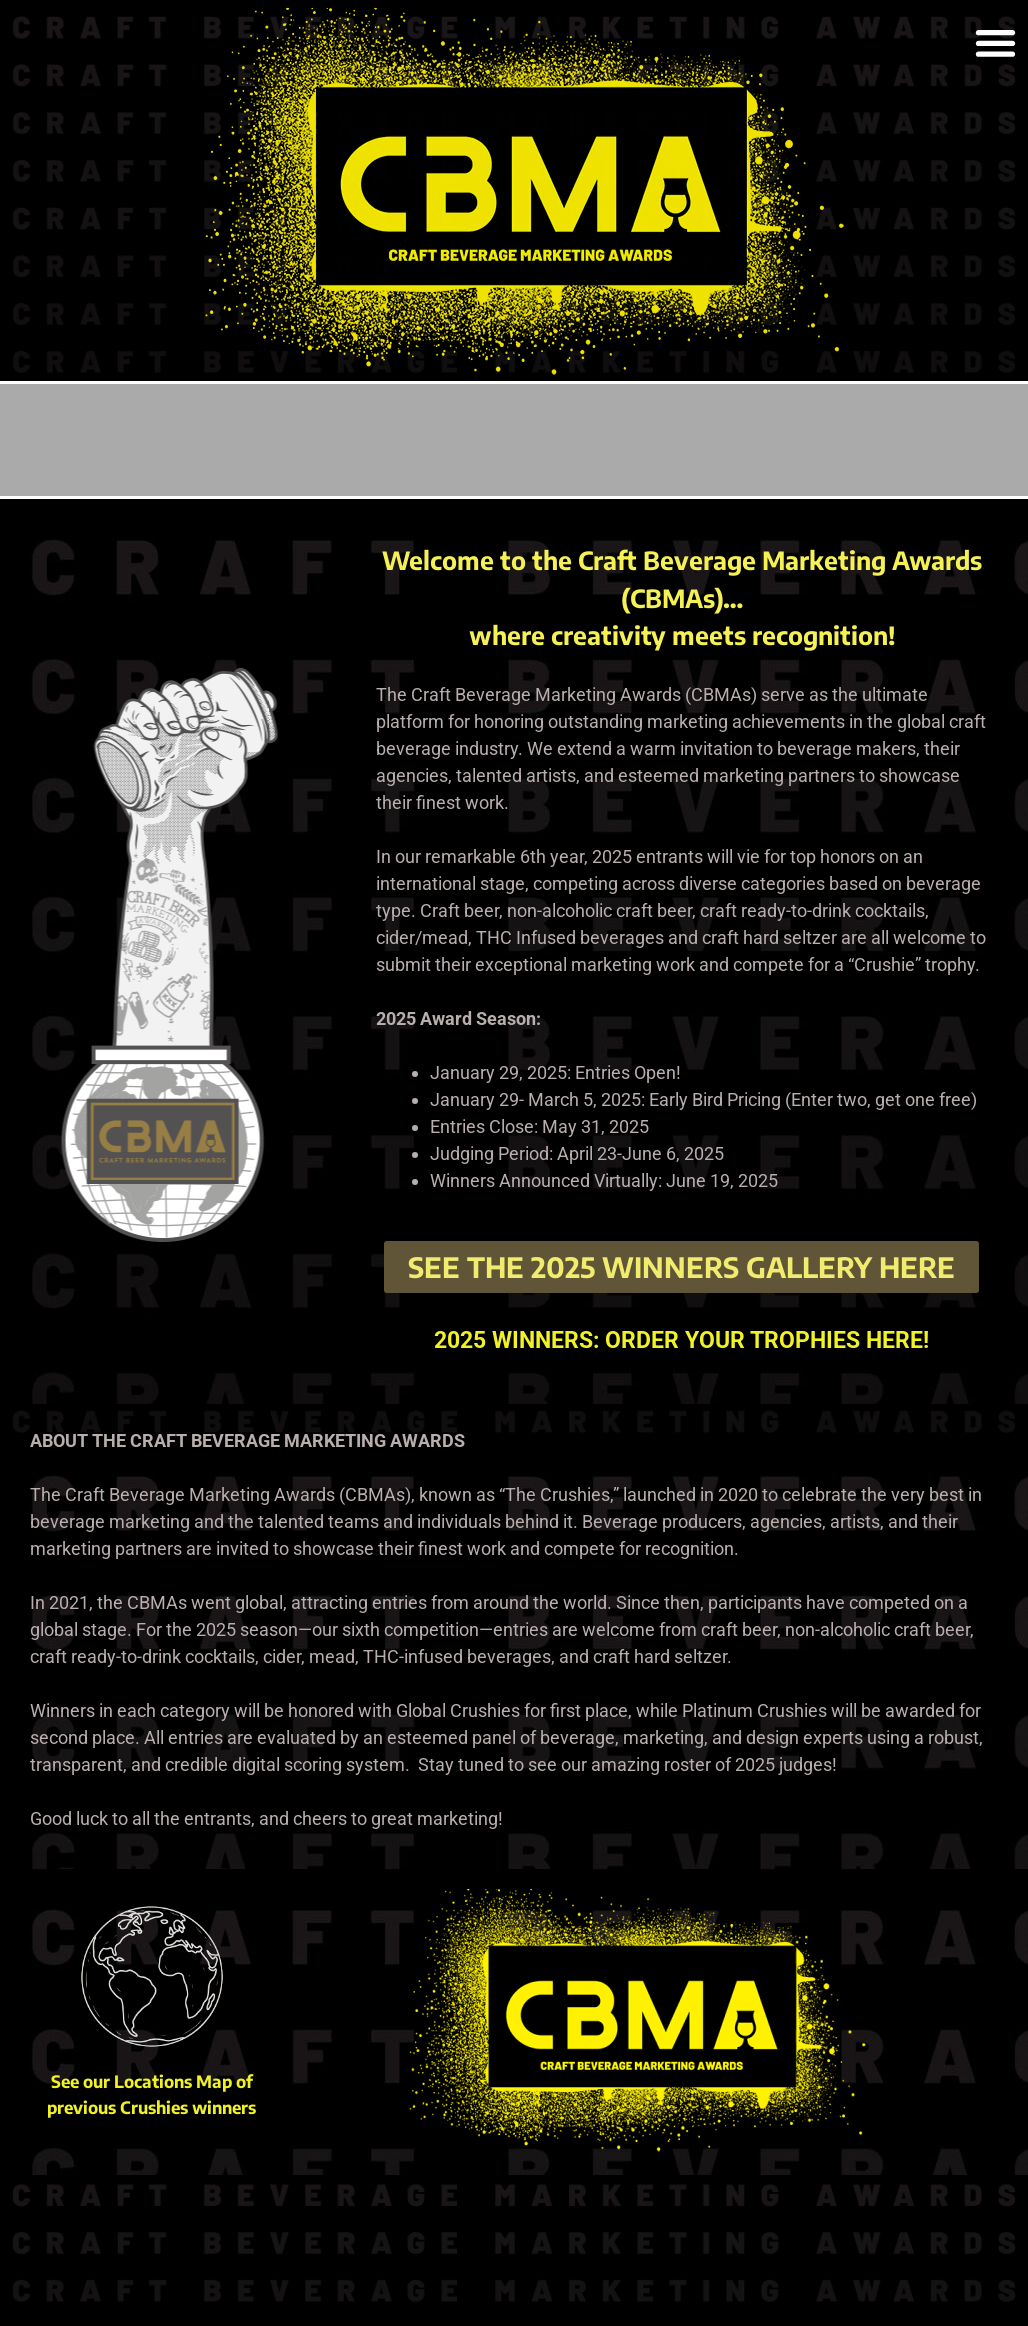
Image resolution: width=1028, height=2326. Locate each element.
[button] (995, 42)
